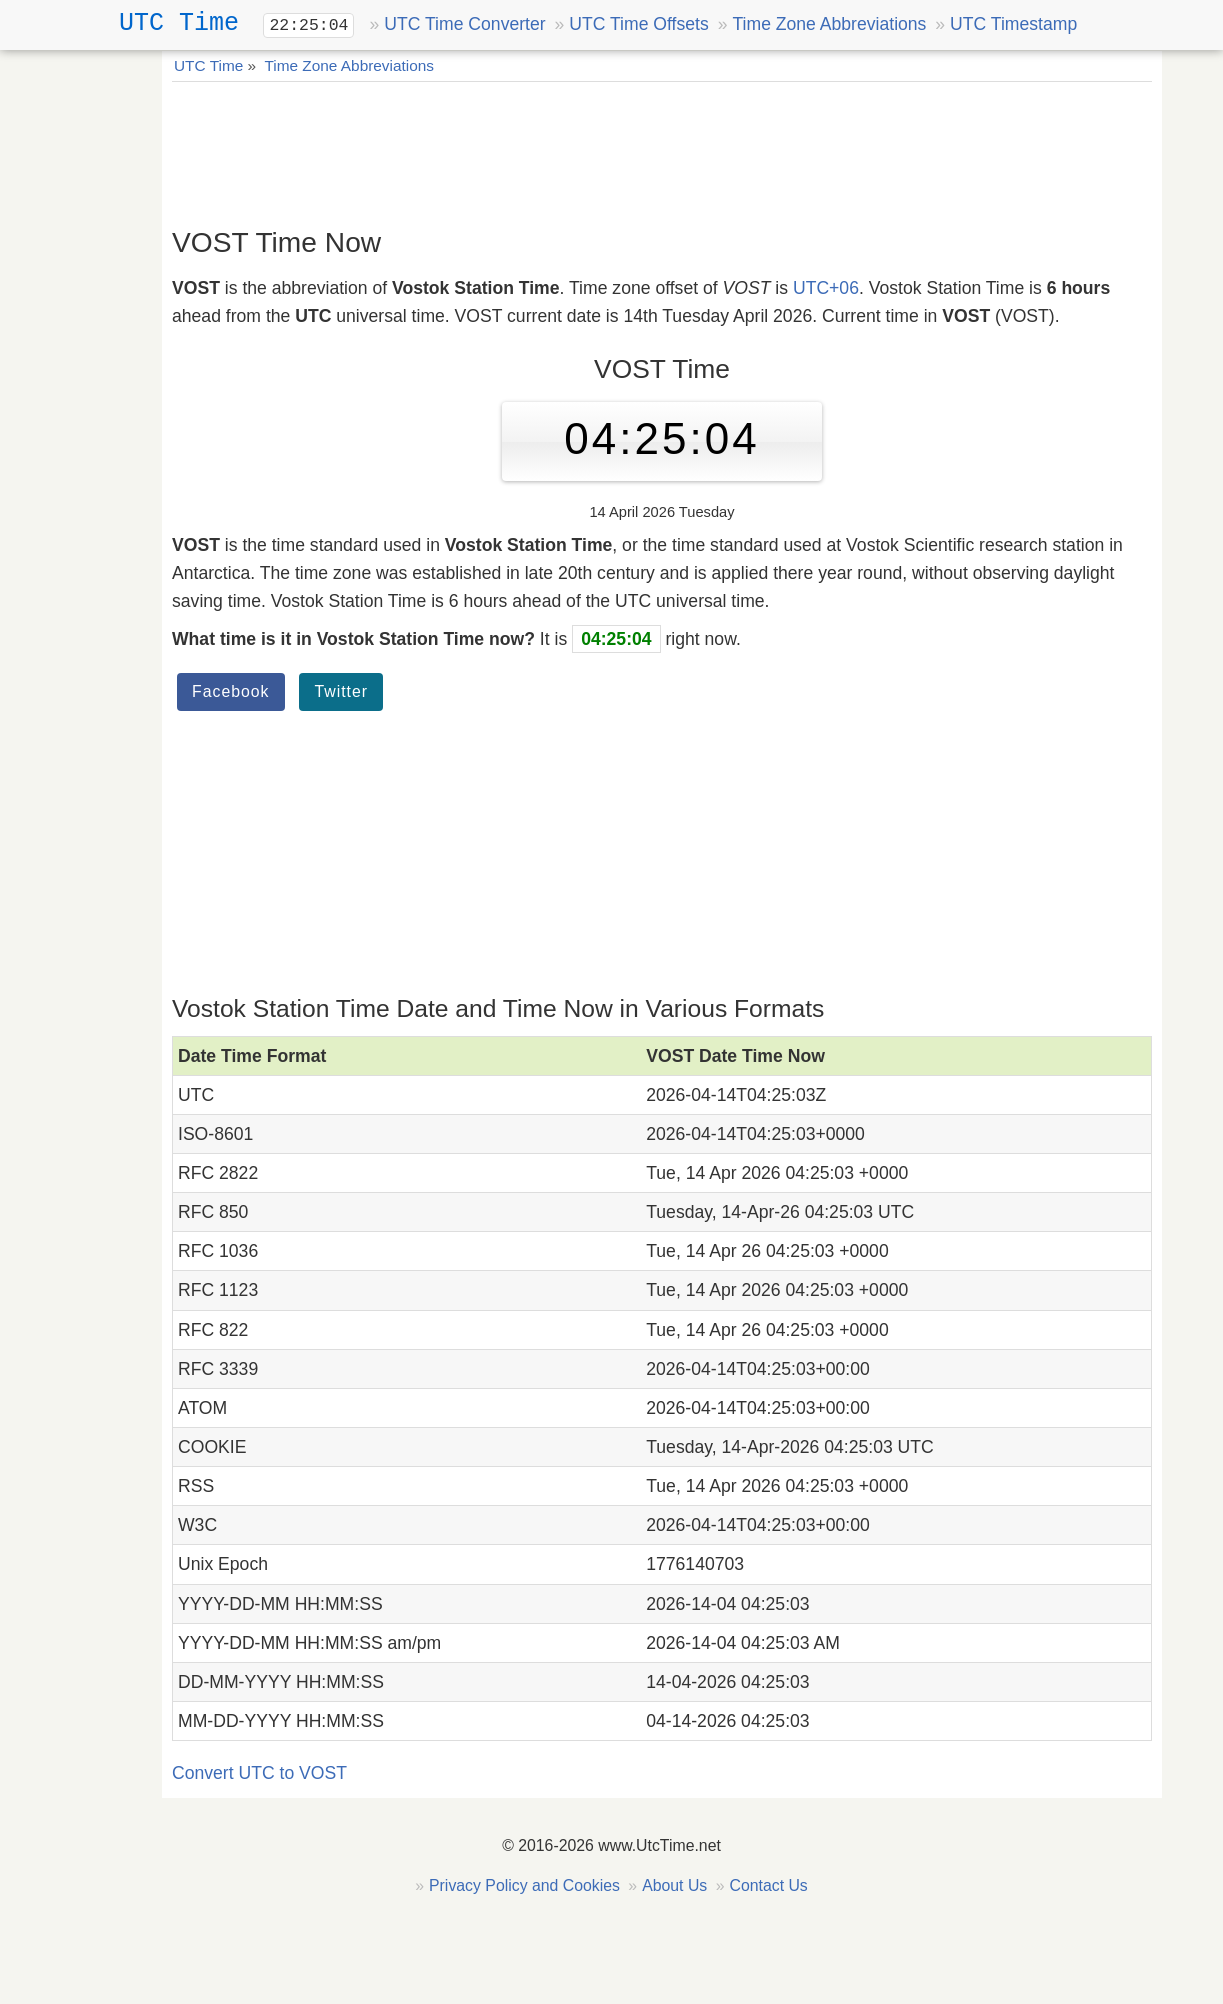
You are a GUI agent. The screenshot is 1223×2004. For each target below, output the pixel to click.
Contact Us (768, 1885)
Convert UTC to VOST (259, 1773)
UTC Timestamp (1013, 24)
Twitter (341, 691)
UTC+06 (826, 288)
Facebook (231, 691)
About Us (674, 1885)
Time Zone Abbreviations (829, 24)
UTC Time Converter (464, 24)
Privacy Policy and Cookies (524, 1885)
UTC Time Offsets (638, 24)
